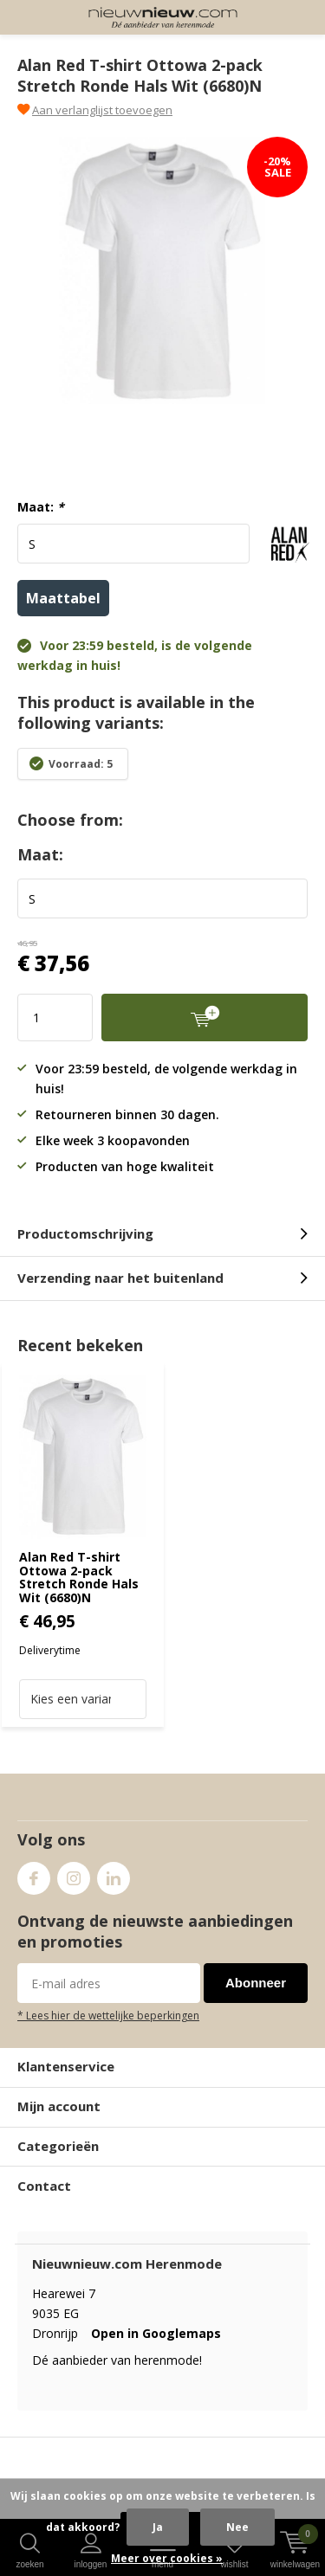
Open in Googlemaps (156, 2333)
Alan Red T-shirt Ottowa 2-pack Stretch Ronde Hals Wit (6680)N (79, 1577)
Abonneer (255, 1982)
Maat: (40, 507)
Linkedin (113, 1874)
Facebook (33, 1874)
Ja (158, 2527)
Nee (237, 2527)
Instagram (73, 1874)
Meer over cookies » (167, 2558)
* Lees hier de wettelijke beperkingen (108, 2015)
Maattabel (63, 598)
